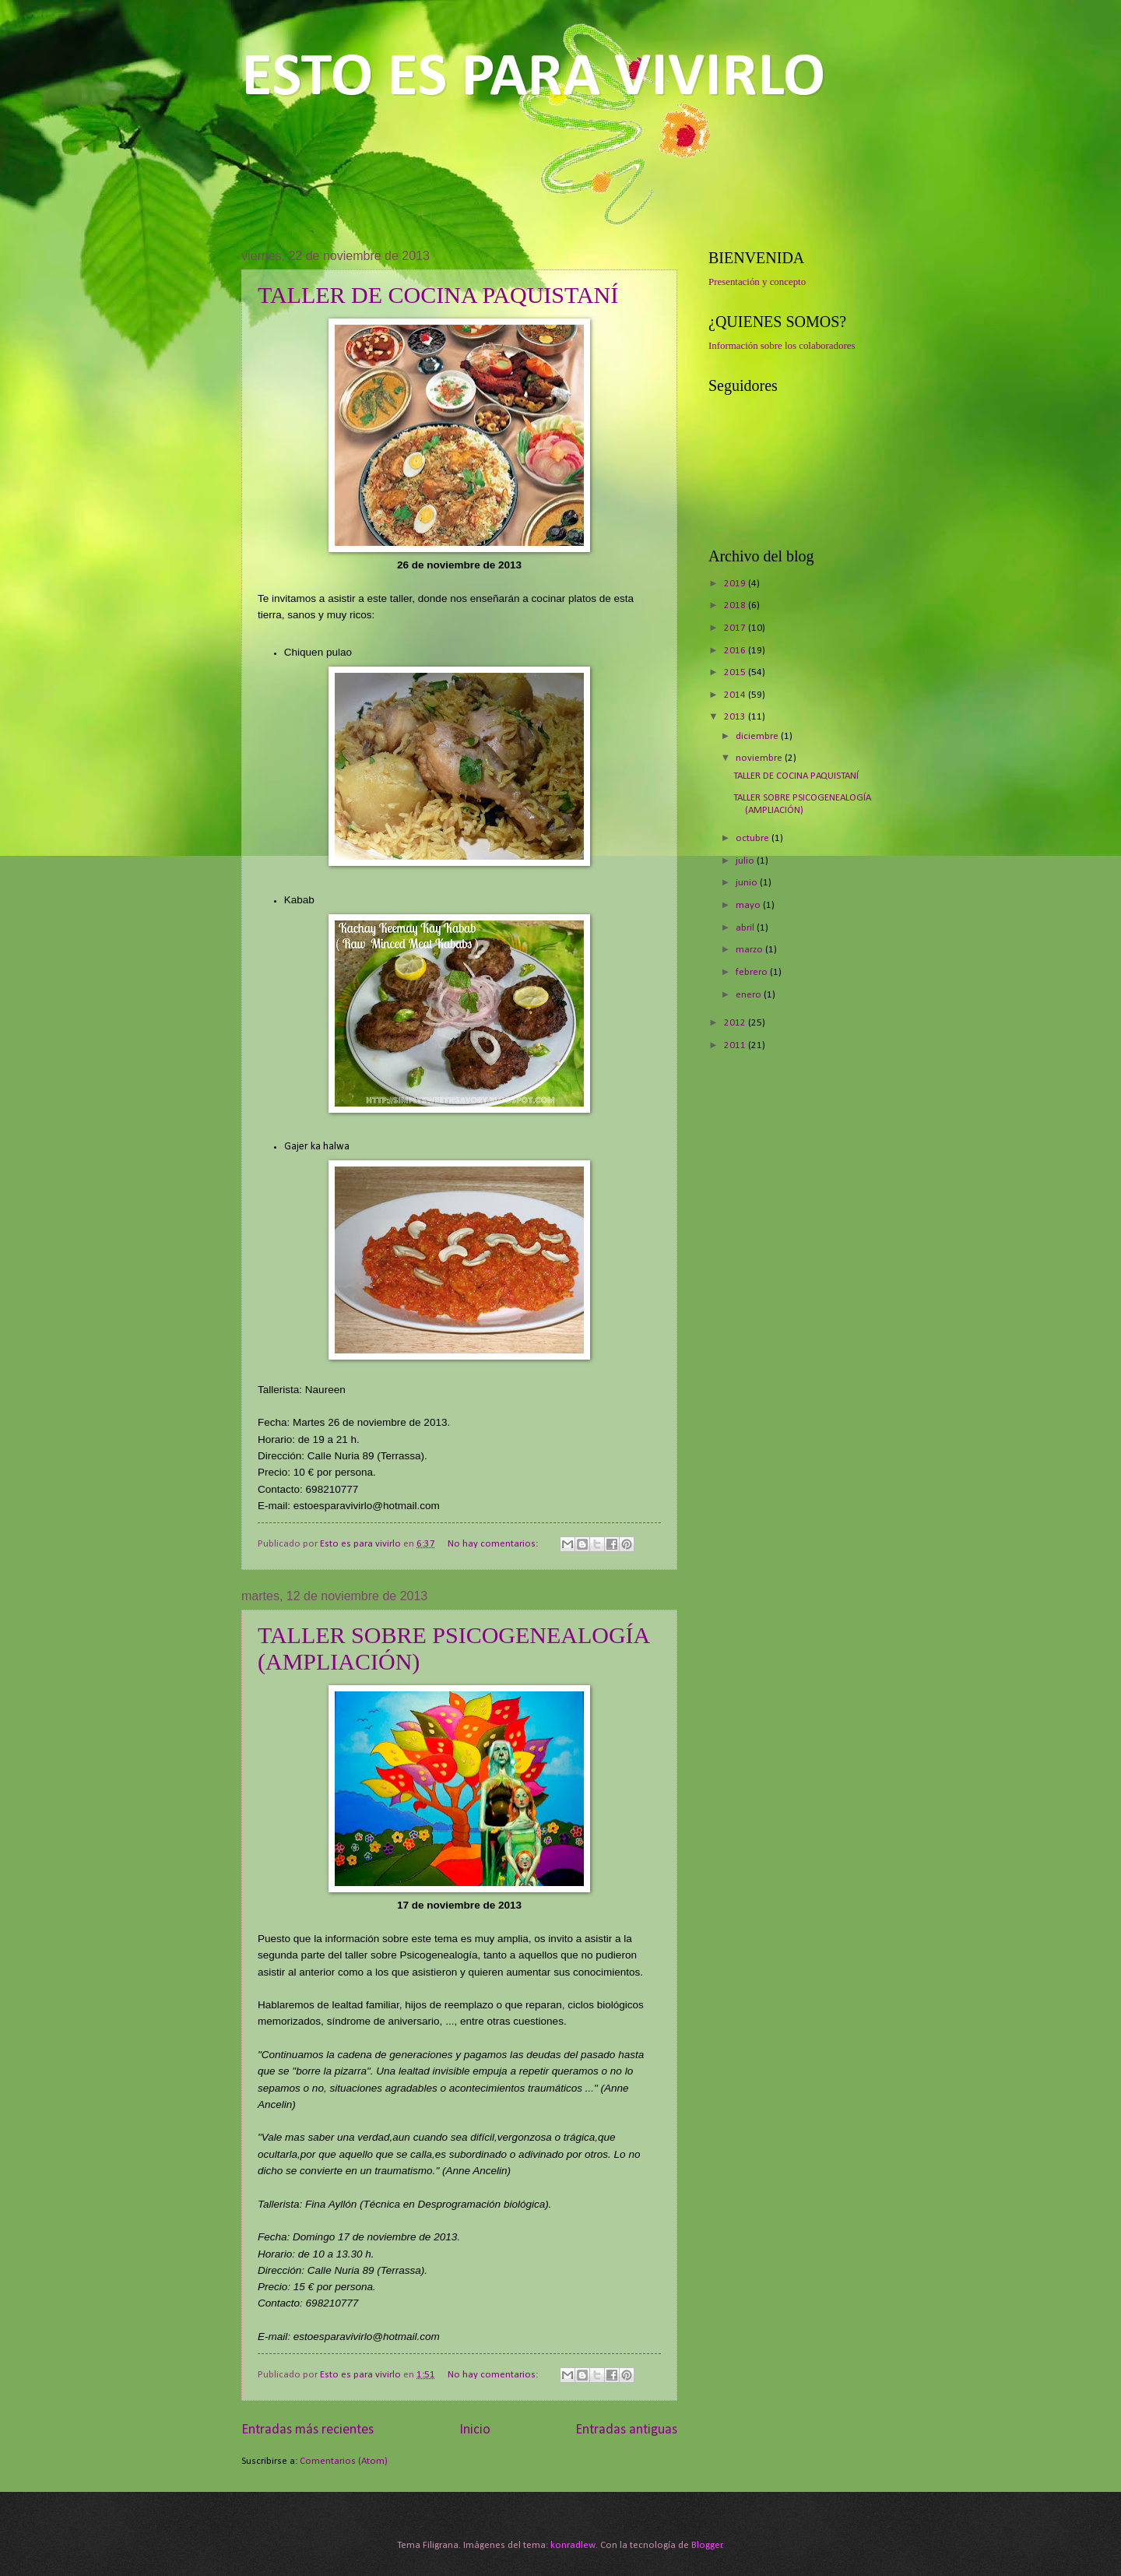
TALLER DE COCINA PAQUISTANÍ (438, 295)
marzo (750, 950)
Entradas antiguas (626, 2430)
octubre (753, 838)
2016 (736, 651)
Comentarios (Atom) (344, 2461)
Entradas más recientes (307, 2430)
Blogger (706, 2545)
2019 (736, 584)
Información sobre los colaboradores (781, 345)
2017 (736, 628)
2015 (736, 672)
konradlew (573, 2545)
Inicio (474, 2430)
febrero (753, 972)
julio (746, 861)
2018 (736, 605)
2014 (736, 695)
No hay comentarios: (494, 1544)
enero (750, 995)
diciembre (758, 736)
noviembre (760, 758)
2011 (736, 1045)
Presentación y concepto (757, 281)
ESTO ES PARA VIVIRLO (533, 79)
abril (746, 928)
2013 (736, 717)
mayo (749, 905)
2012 (736, 1023)
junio (748, 883)
